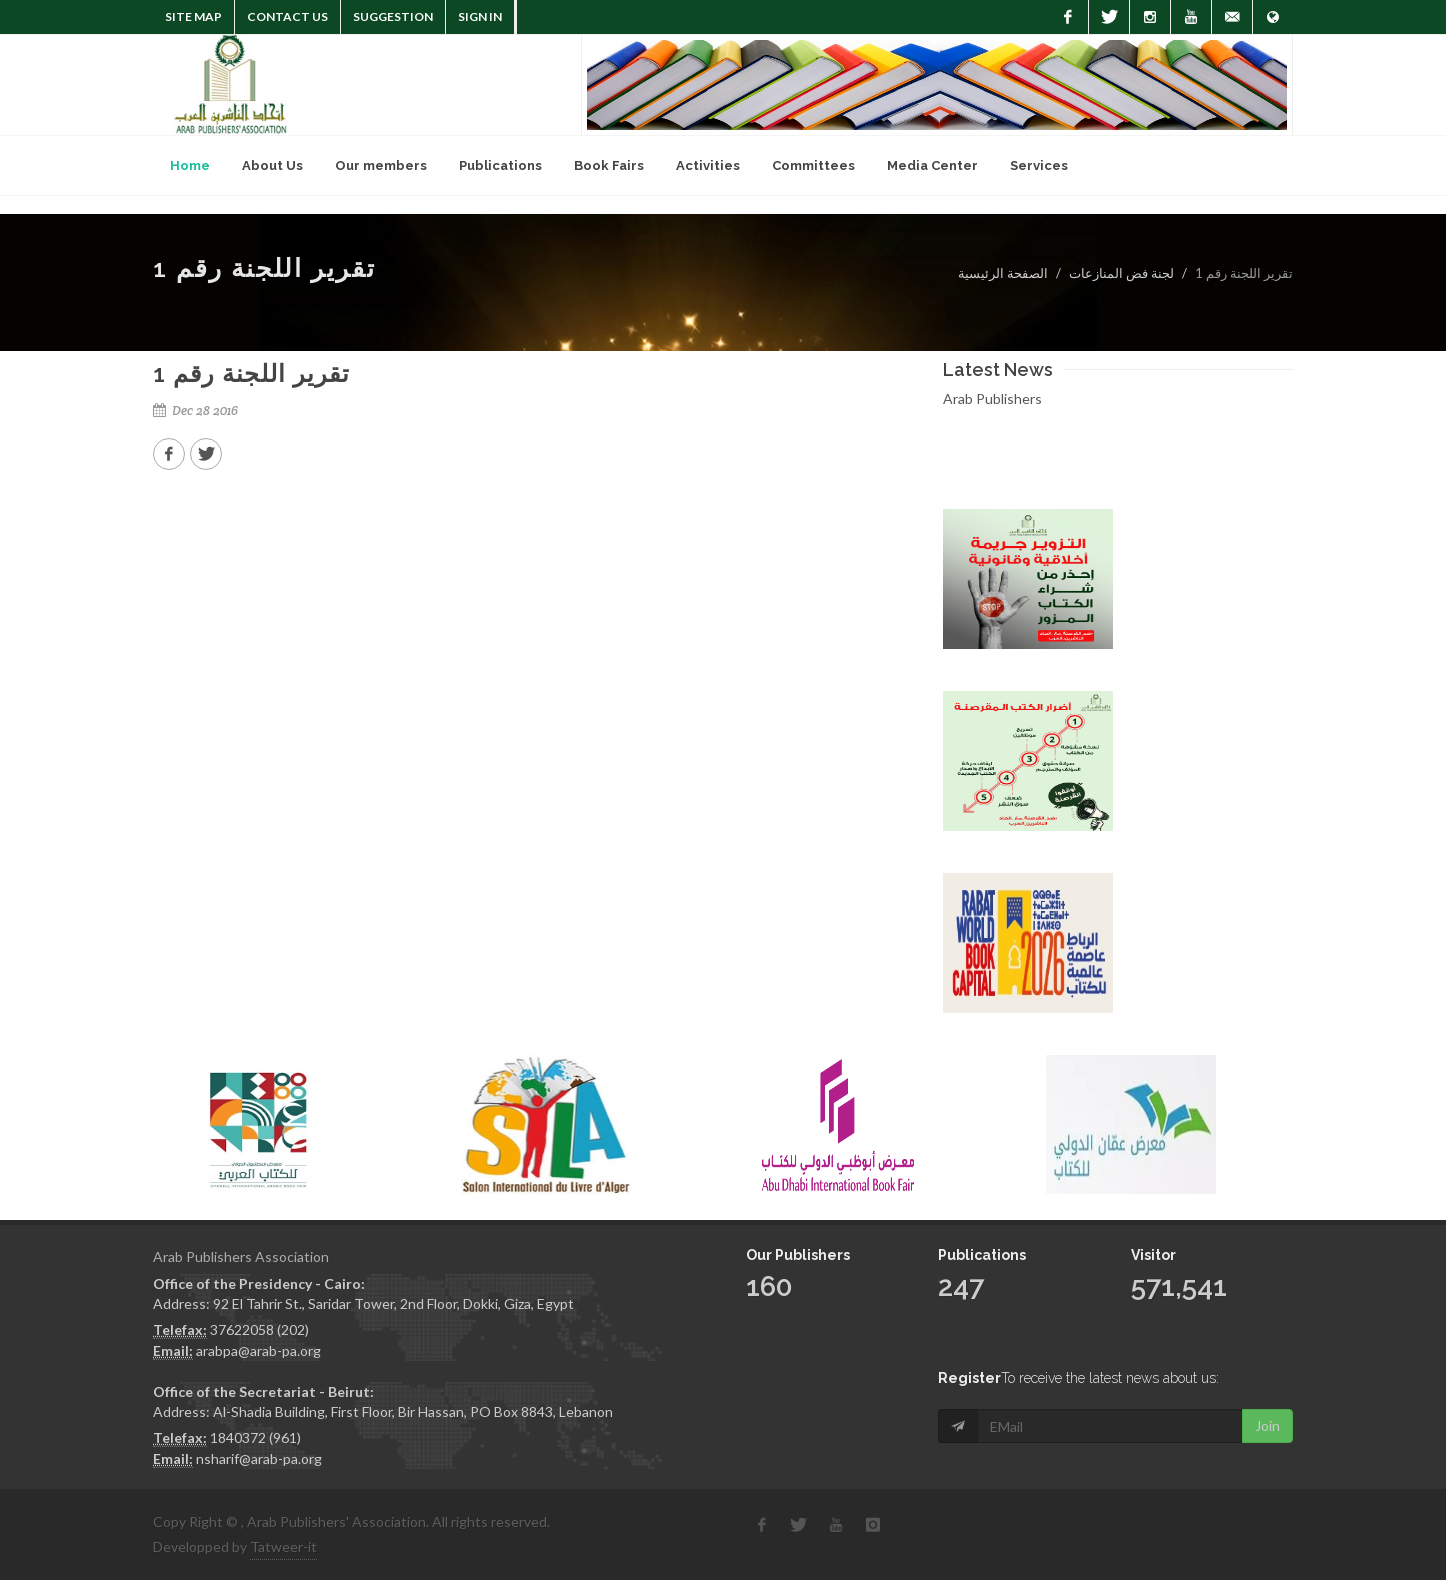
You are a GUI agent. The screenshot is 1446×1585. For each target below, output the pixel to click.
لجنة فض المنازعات (1121, 273)
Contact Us (287, 16)
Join (1267, 1383)
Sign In (480, 16)
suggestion (393, 16)
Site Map (193, 16)
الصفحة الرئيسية (1003, 273)
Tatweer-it (283, 1546)
